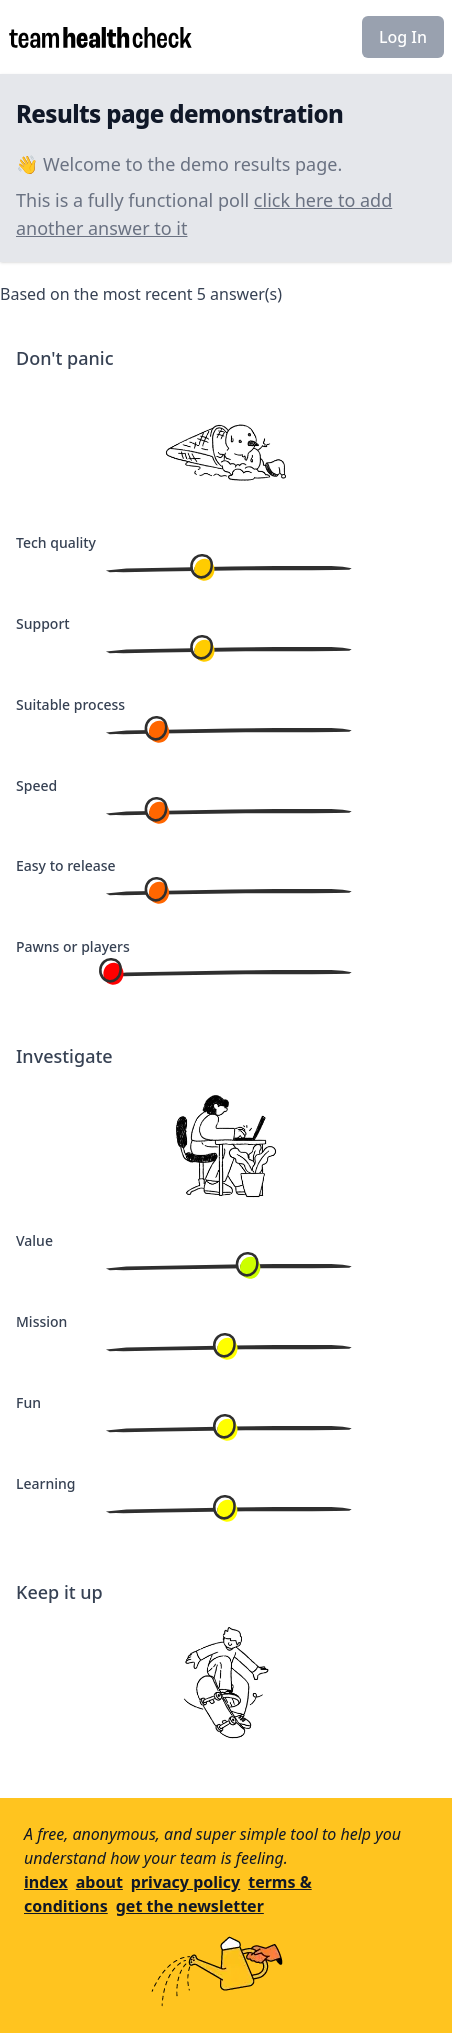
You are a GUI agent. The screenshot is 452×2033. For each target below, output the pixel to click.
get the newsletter (190, 1906)
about (99, 1882)
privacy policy (185, 1882)
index (46, 1882)
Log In (403, 37)
